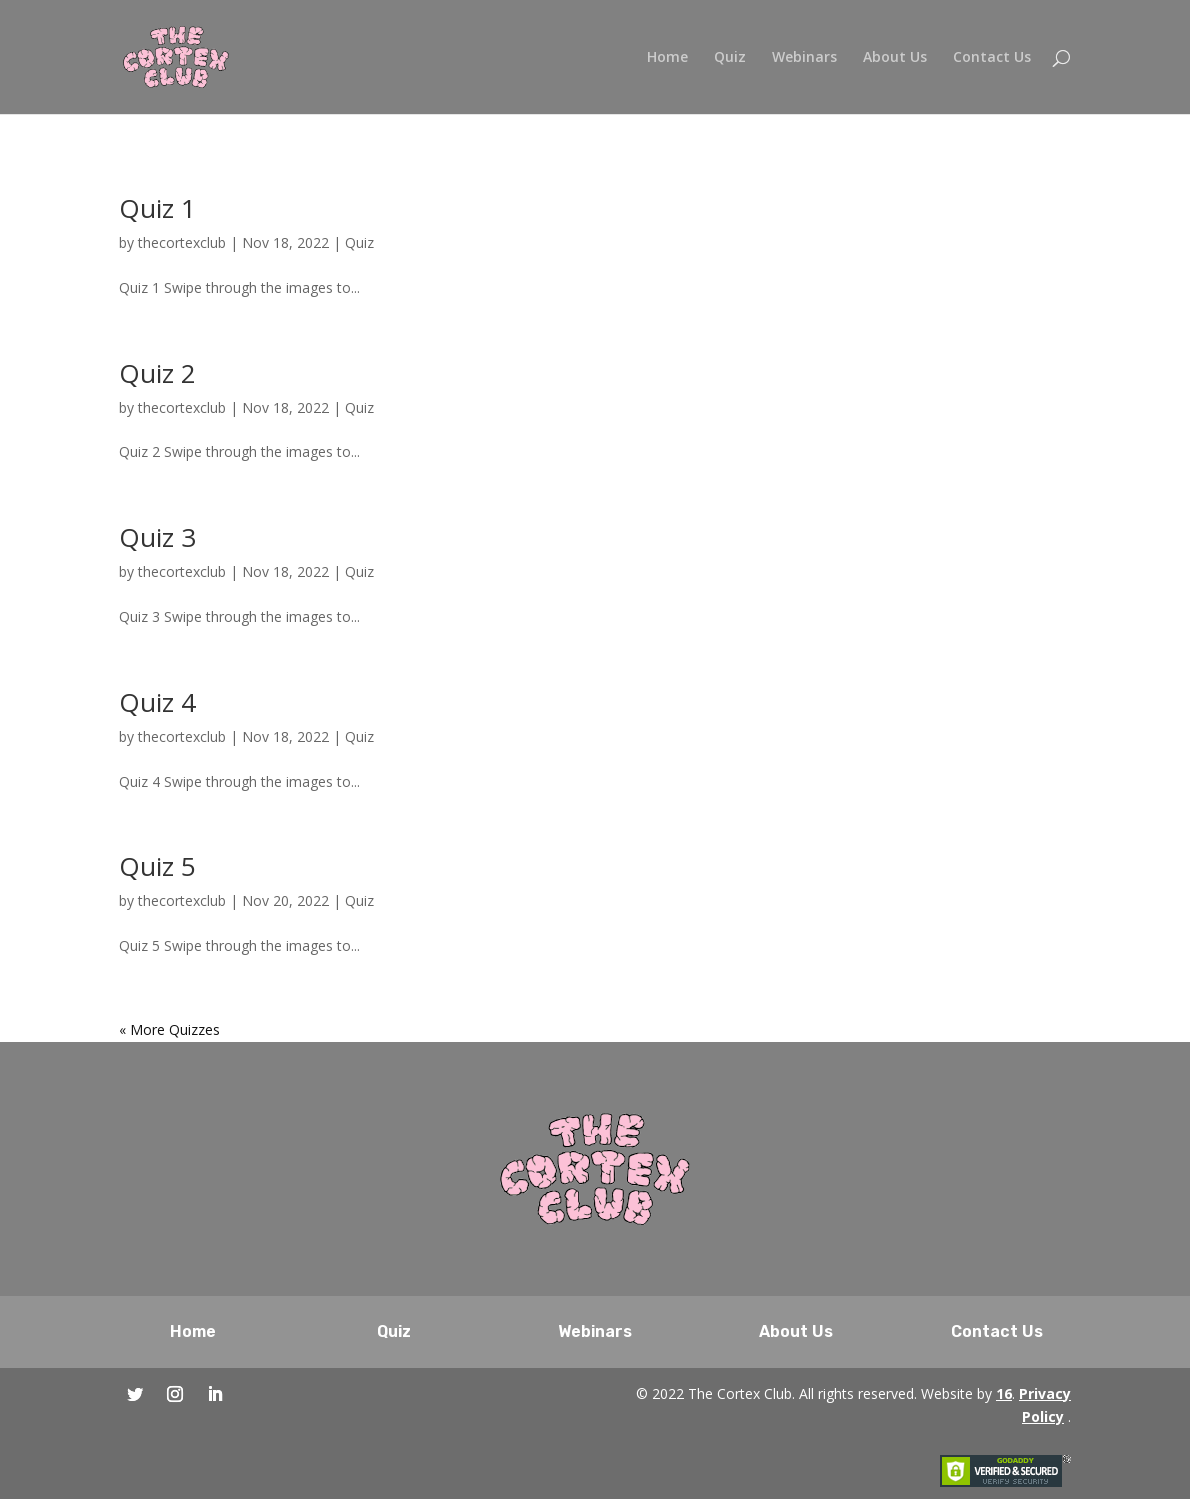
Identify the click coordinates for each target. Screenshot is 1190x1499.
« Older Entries (166, 1029)
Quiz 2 (157, 373)
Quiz (730, 58)
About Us (895, 58)
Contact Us (992, 58)
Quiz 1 (157, 208)
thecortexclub (182, 242)
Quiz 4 (157, 702)
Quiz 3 (157, 537)
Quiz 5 (157, 866)
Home (667, 58)
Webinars (804, 58)
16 (1004, 1393)
